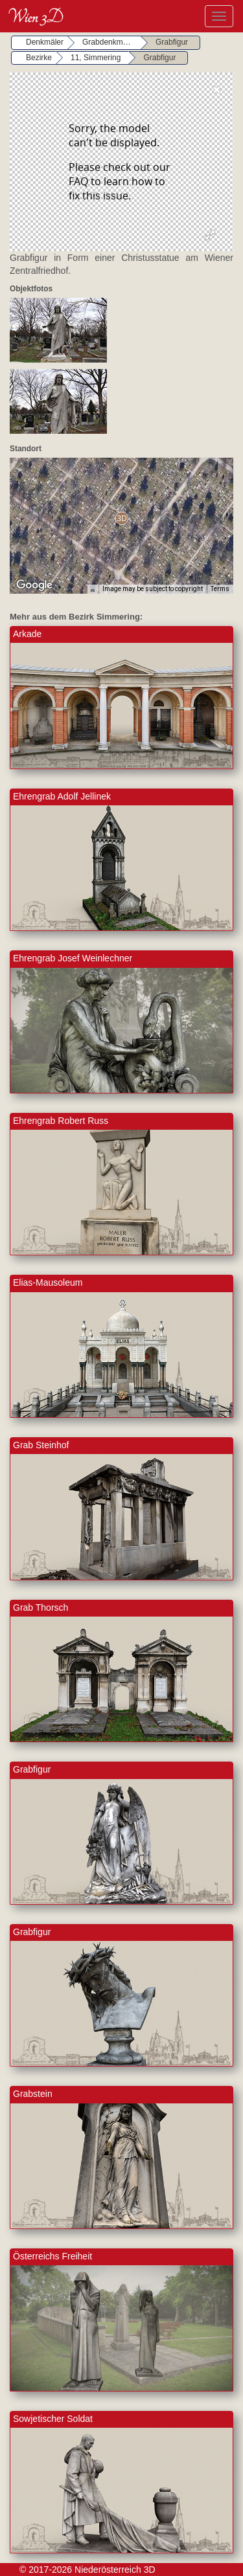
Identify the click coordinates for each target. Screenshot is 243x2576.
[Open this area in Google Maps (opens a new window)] (34, 585)
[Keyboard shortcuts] (93, 589)
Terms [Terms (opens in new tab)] (220, 588)
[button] (121, 518)
